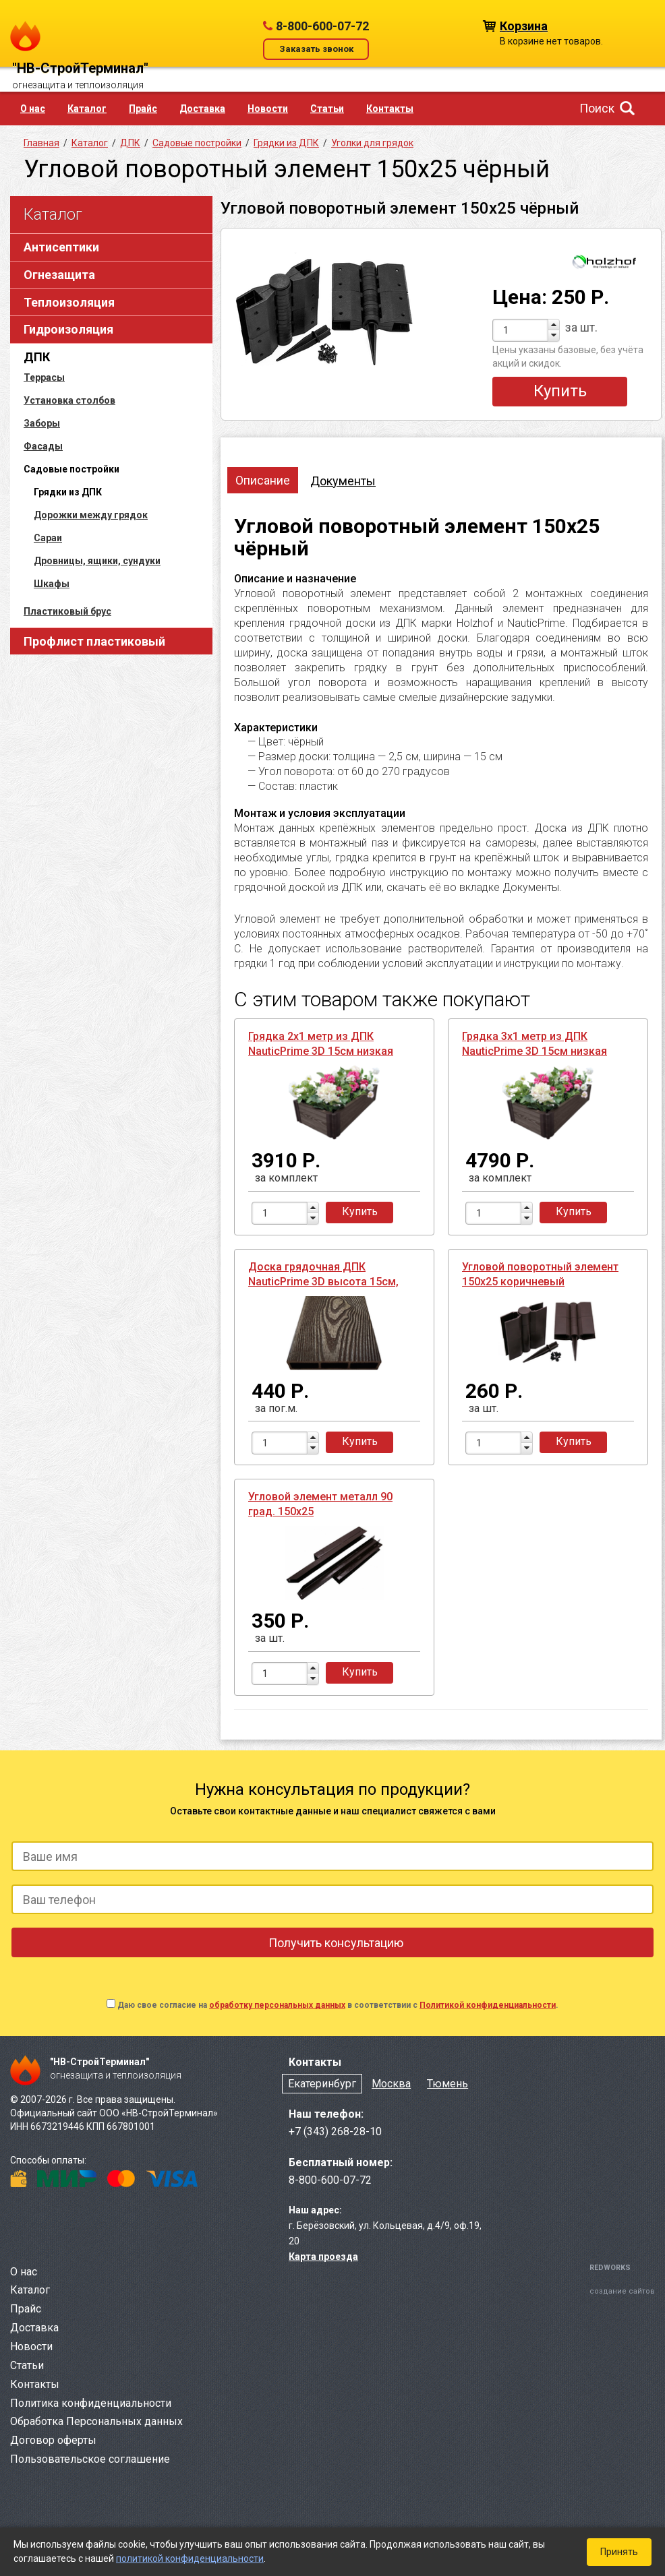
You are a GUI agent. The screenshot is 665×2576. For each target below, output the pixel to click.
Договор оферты (53, 2440)
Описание (262, 480)
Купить (560, 390)
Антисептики (61, 247)
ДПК (37, 357)
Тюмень (447, 2083)
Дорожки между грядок (91, 515)
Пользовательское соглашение (90, 2459)
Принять (619, 2551)
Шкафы (51, 583)
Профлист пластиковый (94, 641)
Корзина (524, 25)
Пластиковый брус (67, 611)
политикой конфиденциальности (190, 2558)
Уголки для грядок (372, 142)
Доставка (202, 108)
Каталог (87, 108)
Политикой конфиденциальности (488, 2005)
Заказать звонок (316, 49)
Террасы (44, 377)
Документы (343, 481)
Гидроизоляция (68, 329)
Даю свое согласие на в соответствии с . (337, 2005)
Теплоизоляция (69, 302)
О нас (32, 108)
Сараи (48, 537)
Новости (268, 108)
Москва (391, 2083)
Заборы (42, 423)
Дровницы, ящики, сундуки (97, 560)
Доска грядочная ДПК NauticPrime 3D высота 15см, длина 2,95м (323, 1281)
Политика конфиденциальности (90, 2403)
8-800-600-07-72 (322, 26)
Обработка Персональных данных (96, 2421)
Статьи (327, 108)
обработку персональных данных (277, 2005)
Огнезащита (59, 275)
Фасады (43, 446)
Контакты (389, 108)
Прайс (143, 108)
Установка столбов (69, 400)
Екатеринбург (322, 2083)
